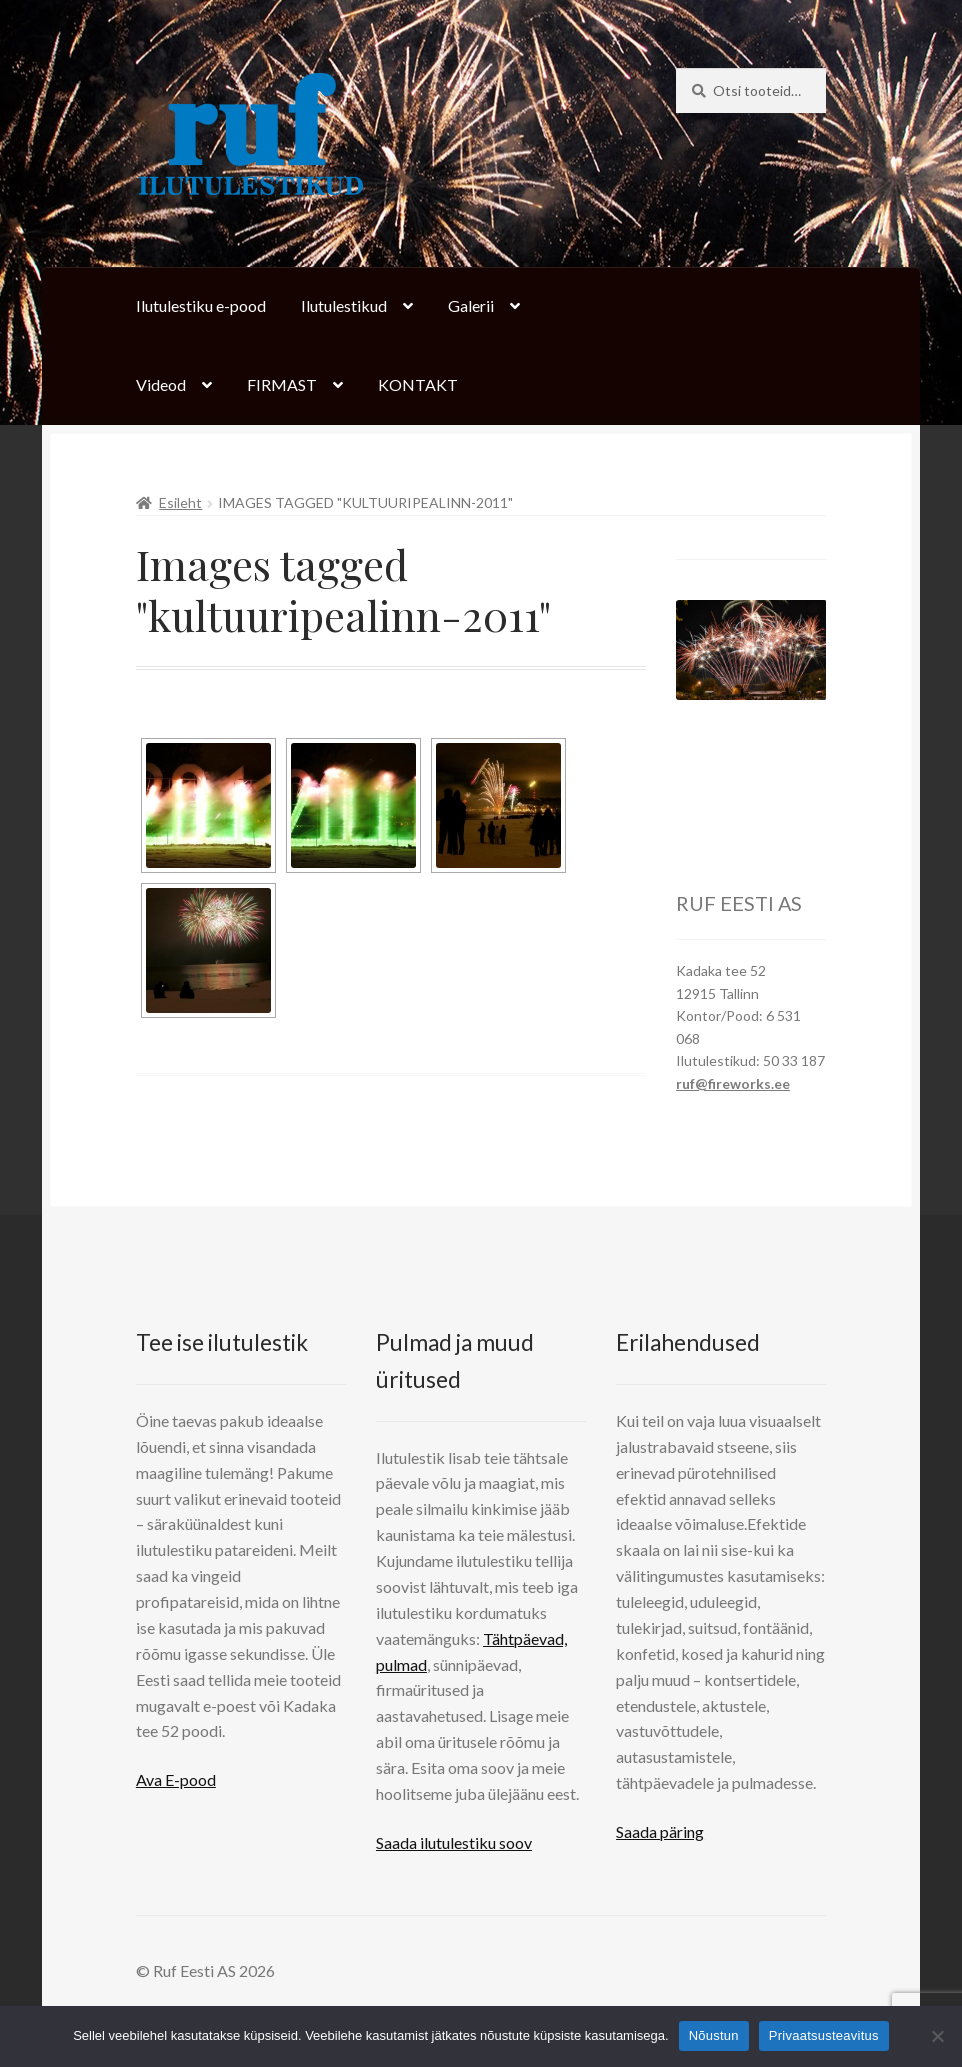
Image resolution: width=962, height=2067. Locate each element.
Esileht (180, 502)
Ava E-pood (176, 1779)
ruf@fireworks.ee (733, 1083)
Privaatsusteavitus (824, 2035)
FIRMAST (282, 384)
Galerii (471, 305)
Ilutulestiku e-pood (201, 305)
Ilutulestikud (344, 305)
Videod (161, 384)
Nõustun (714, 2035)
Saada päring (660, 1831)
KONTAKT (418, 384)
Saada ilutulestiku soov (454, 1842)
